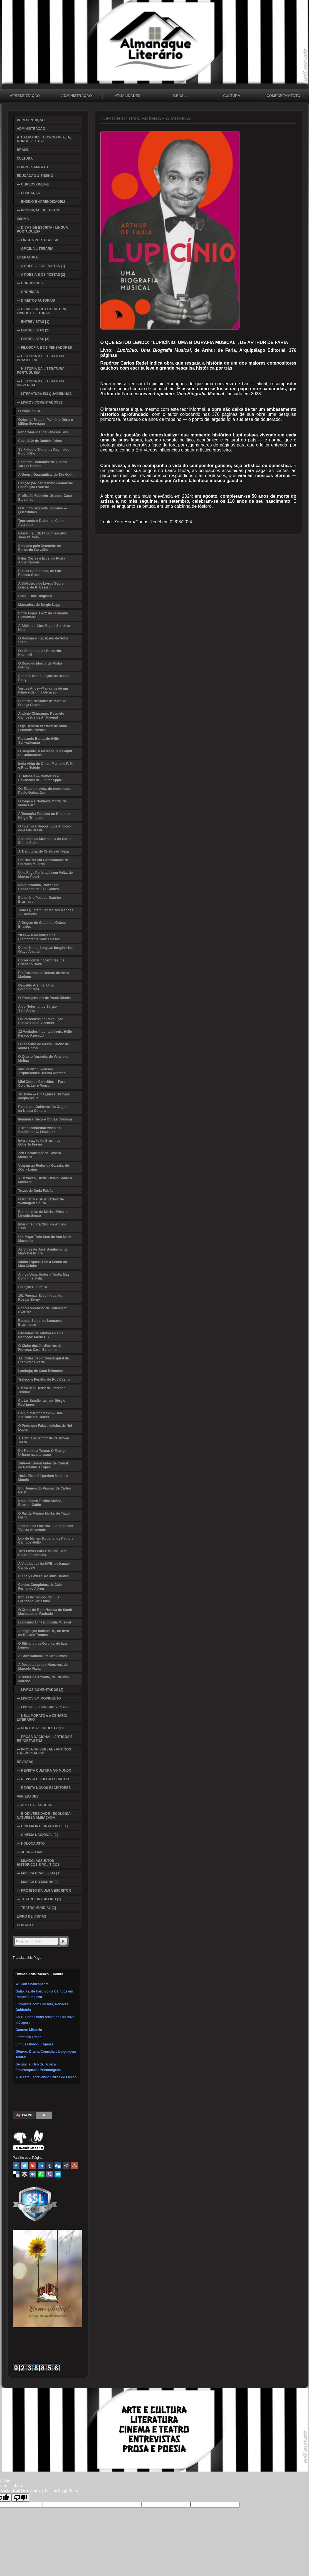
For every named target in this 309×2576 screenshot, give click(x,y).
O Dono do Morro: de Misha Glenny (40, 665)
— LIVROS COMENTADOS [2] (40, 1690)
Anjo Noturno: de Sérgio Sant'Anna (37, 1008)
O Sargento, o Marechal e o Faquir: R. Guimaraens (46, 753)
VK (32, 2174)
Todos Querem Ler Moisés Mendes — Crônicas (45, 912)
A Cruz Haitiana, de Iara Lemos (42, 1656)
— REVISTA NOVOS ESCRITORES (44, 1788)
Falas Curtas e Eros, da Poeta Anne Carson (41, 560)
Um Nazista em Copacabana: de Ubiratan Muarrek (43, 862)
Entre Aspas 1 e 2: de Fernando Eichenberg (43, 615)
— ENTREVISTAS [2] (33, 330)
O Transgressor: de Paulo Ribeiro (44, 998)
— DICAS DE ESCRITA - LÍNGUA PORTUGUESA (42, 229)
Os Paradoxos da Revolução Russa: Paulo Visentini (40, 1021)
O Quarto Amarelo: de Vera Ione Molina (43, 1059)
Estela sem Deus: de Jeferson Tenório (42, 1390)
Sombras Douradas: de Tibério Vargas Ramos (42, 464)
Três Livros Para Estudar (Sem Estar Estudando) (42, 1553)
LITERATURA (27, 257)
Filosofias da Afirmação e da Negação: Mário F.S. (40, 1335)
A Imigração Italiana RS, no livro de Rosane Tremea (43, 1633)
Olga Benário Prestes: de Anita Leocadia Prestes (42, 728)
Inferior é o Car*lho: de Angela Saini (42, 1226)
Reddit (66, 2165)
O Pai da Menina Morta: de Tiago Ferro (44, 1515)
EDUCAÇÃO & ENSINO (35, 176)
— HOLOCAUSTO (31, 1843)
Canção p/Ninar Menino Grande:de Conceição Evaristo (45, 485)
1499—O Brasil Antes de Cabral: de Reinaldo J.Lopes (43, 1465)
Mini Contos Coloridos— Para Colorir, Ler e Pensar (41, 1084)
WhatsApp (41, 2174)
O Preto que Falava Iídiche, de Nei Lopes (45, 1428)
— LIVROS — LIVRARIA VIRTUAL (43, 1707)
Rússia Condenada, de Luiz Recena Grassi (40, 573)
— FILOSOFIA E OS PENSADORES (44, 348)
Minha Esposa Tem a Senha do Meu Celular (42, 1264)
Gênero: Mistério (29, 2030)
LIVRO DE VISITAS (31, 1916)
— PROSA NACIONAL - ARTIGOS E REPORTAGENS (45, 1739)
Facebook (16, 2165)
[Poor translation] (20, 2497)
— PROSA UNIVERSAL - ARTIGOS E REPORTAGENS (44, 1751)
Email (58, 2174)
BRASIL (180, 96)
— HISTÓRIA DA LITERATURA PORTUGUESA (41, 371)
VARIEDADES (28, 1796)
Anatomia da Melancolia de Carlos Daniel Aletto (45, 841)
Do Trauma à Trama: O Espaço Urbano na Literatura (42, 1453)
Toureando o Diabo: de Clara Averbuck (41, 523)
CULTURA (231, 96)
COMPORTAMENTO (32, 167)
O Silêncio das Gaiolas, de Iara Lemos (42, 1645)
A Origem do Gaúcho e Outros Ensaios (42, 925)
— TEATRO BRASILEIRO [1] (39, 1899)
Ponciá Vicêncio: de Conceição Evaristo (43, 1310)
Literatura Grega (28, 2037)
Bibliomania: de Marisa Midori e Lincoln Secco (43, 1214)
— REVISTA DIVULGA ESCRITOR (43, 1779)
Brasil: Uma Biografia (35, 596)
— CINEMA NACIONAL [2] (37, 1835)
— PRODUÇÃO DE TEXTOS (38, 210)
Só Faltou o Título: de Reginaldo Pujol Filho (44, 451)
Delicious (16, 2174)
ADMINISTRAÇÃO (76, 96)
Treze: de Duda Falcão (36, 1191)
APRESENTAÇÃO (31, 120)
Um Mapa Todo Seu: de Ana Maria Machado (45, 1239)
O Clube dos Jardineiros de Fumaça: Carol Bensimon (40, 1348)
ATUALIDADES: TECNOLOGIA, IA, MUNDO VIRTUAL (128, 96)
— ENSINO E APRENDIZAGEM (41, 202)
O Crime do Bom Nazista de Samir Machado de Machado (45, 1612)
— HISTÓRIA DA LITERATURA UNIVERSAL (41, 383)
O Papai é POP (29, 411)
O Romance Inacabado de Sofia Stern (43, 640)
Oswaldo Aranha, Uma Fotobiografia (36, 987)
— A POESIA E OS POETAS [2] (41, 275)
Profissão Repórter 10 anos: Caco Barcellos (45, 498)
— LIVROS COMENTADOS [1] (40, 402)
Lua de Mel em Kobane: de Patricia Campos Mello (45, 1540)
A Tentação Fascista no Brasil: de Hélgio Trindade (44, 816)
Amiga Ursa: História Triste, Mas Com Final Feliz (44, 1276)
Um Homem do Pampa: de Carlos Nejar (44, 1490)
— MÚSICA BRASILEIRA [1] (38, 1873)
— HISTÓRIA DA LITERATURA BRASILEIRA (41, 358)
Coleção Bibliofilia (32, 1287)
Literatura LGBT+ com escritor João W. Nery (42, 535)
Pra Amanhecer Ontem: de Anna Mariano (43, 975)
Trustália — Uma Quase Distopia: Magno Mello (44, 1096)
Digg (58, 2165)
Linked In (41, 2165)
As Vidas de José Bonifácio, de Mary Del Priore (43, 1251)
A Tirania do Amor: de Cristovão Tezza (43, 1440)
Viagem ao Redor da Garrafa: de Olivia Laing (43, 1167)
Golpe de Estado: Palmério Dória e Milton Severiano (45, 422)
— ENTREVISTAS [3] (33, 339)
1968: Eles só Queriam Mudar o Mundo (43, 1478)
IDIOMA (23, 219)
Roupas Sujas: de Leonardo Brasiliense (40, 1323)
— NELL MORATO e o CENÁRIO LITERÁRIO (42, 1718)
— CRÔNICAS (28, 292)
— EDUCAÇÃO (29, 193)
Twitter (24, 2165)
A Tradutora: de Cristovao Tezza (43, 851)
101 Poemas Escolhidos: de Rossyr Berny (40, 1298)
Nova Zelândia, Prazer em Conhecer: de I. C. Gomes (38, 887)
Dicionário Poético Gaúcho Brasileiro (39, 900)
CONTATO (25, 1925)
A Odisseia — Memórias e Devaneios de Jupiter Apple (40, 778)
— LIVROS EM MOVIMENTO (39, 1698)
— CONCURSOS (30, 283)
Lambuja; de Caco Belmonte (40, 1371)
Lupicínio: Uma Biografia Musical (44, 1622)
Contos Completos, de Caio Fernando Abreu (40, 1587)
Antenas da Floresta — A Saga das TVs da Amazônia (45, 1528)
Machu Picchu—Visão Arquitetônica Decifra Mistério (42, 1071)
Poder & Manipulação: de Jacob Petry (43, 678)
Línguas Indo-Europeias (35, 2044)
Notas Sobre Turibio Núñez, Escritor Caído (40, 1503)
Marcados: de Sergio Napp (39, 605)
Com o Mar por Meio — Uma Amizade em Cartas (40, 1415)
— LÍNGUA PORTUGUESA (37, 240)
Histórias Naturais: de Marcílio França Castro (42, 703)
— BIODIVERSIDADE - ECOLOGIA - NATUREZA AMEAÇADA (45, 1816)
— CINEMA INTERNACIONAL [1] (42, 1826)
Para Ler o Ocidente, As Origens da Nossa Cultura (44, 1109)
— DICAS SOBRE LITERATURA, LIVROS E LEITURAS (42, 311)
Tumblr (49, 2165)
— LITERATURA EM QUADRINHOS (44, 394)
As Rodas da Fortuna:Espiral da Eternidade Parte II (43, 1360)
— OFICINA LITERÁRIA (35, 249)
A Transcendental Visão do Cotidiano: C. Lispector (39, 1130)
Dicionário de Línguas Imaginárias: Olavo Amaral (46, 950)
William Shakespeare (32, 1984)
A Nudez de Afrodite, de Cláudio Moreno (43, 1679)
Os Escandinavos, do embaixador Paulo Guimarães (45, 791)
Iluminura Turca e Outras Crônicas (45, 1119)
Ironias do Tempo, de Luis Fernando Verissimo (39, 1599)
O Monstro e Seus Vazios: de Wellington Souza (41, 1201)
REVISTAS (25, 1762)
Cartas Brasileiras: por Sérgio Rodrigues (41, 1403)
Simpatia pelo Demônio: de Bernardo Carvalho (39, 548)
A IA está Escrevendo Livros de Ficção (46, 2077)
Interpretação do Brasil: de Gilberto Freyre (39, 1142)
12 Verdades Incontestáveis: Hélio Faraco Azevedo (45, 1033)
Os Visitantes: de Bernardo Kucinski (39, 653)
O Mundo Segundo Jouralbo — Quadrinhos (42, 510)
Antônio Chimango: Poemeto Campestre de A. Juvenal (41, 715)
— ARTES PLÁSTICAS (34, 1805)
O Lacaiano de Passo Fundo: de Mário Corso (43, 1046)
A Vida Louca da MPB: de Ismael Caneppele (44, 1565)
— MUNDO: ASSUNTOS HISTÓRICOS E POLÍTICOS (38, 1863)
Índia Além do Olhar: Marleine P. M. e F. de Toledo (46, 766)
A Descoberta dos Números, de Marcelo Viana (43, 1667)
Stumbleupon (74, 2165)
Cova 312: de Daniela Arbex (40, 441)
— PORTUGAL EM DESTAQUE (41, 1728)
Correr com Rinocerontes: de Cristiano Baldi (41, 962)
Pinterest (32, 2165)
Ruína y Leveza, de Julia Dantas (43, 1576)
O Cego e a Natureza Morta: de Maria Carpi (42, 803)
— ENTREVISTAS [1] (33, 322)
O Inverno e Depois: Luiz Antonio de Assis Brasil (44, 828)
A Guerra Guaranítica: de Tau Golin (46, 475)
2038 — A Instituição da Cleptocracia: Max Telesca (39, 937)
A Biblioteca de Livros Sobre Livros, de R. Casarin (41, 585)
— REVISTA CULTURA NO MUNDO (44, 1770)
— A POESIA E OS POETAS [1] (41, 266)
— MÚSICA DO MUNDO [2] (38, 1882)
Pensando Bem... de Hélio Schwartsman (38, 740)
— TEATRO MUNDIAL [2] (36, 1908)
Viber (49, 2174)
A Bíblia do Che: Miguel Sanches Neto (44, 628)
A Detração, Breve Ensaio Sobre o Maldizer (45, 1180)
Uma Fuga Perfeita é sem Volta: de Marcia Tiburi (45, 874)
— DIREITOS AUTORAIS (36, 300)
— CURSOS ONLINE (33, 184)
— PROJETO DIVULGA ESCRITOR (44, 1891)
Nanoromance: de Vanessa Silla (43, 432)
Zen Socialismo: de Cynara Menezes (39, 1155)
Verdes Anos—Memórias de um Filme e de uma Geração (43, 690)
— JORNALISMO (30, 1852)
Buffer (24, 2174)
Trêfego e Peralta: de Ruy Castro (44, 1379)
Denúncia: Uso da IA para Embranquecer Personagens (38, 2067)
